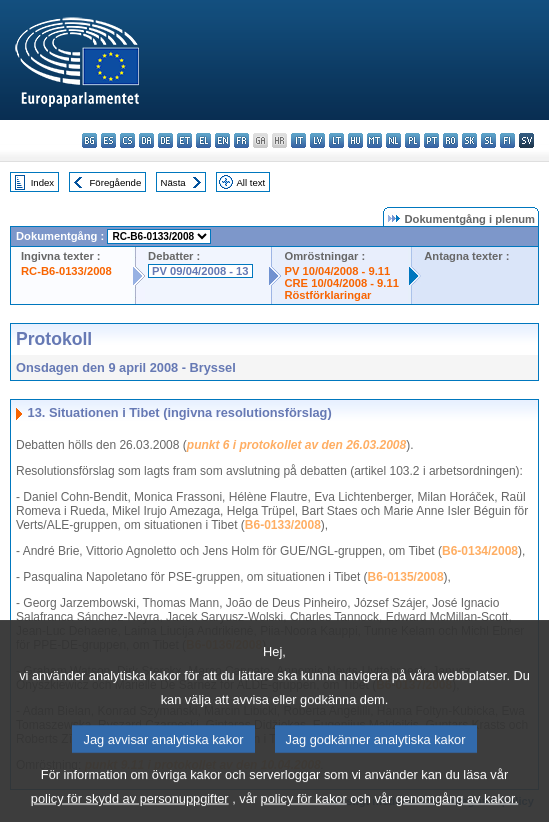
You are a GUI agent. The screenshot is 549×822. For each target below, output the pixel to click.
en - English (222, 140)
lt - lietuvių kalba (336, 140)
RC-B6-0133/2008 (66, 271)
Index (42, 182)
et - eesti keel (184, 140)
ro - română (450, 140)
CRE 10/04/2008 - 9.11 (341, 283)
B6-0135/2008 (406, 577)
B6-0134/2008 (480, 551)
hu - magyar (355, 140)
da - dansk (146, 140)
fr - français (241, 140)
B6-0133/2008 (283, 525)
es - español (108, 140)
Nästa (173, 182)
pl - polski (412, 140)
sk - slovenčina (469, 140)
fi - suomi (507, 140)
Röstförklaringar (327, 295)
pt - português (431, 140)
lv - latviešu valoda (317, 140)
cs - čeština (127, 140)
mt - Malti (374, 140)
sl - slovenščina (488, 140)
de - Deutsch (165, 140)
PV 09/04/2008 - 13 (200, 271)
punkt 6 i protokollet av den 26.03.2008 (296, 445)
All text (250, 182)
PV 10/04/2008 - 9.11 (337, 271)
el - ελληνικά (203, 140)
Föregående (116, 182)
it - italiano (298, 140)
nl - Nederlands (393, 140)
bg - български (89, 140)
